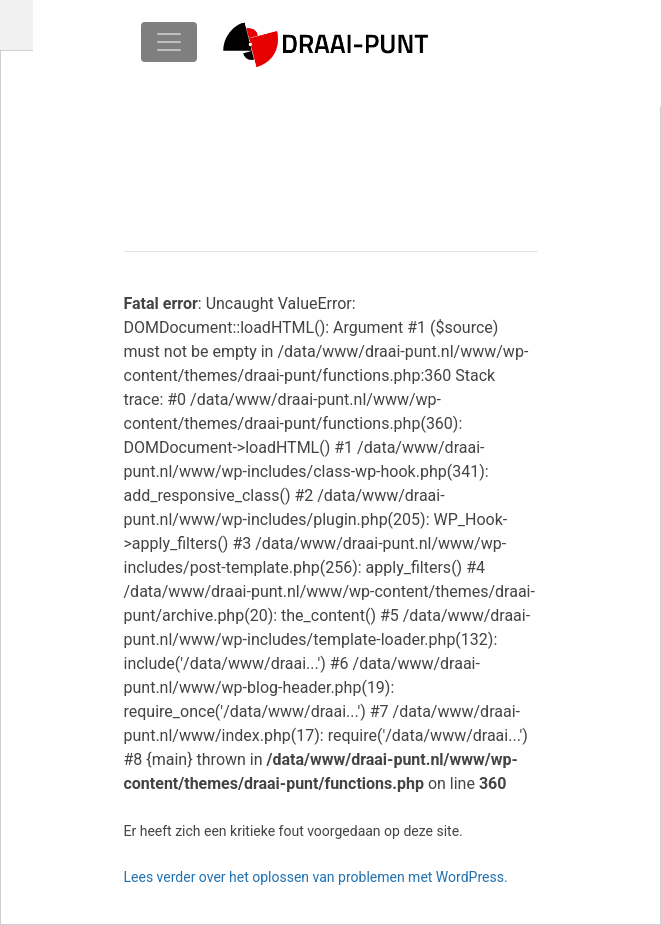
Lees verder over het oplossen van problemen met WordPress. (316, 877)
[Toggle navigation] (169, 42)
